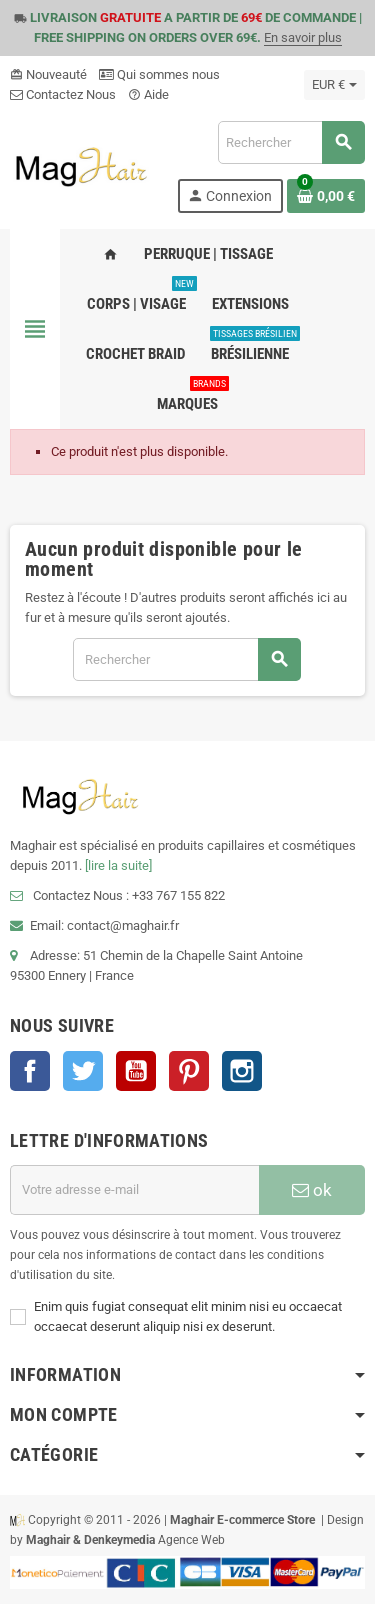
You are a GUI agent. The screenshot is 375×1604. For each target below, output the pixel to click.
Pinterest (189, 1071)
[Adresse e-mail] (134, 1190)
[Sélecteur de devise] (334, 85)
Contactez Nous (63, 94)
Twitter (83, 1071)
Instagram (242, 1071)
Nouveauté (48, 74)
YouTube (136, 1071)
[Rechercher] (291, 142)
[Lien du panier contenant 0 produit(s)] (326, 196)
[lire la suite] (118, 865)
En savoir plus (303, 37)
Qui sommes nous (159, 74)
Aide (148, 94)
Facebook (30, 1071)
